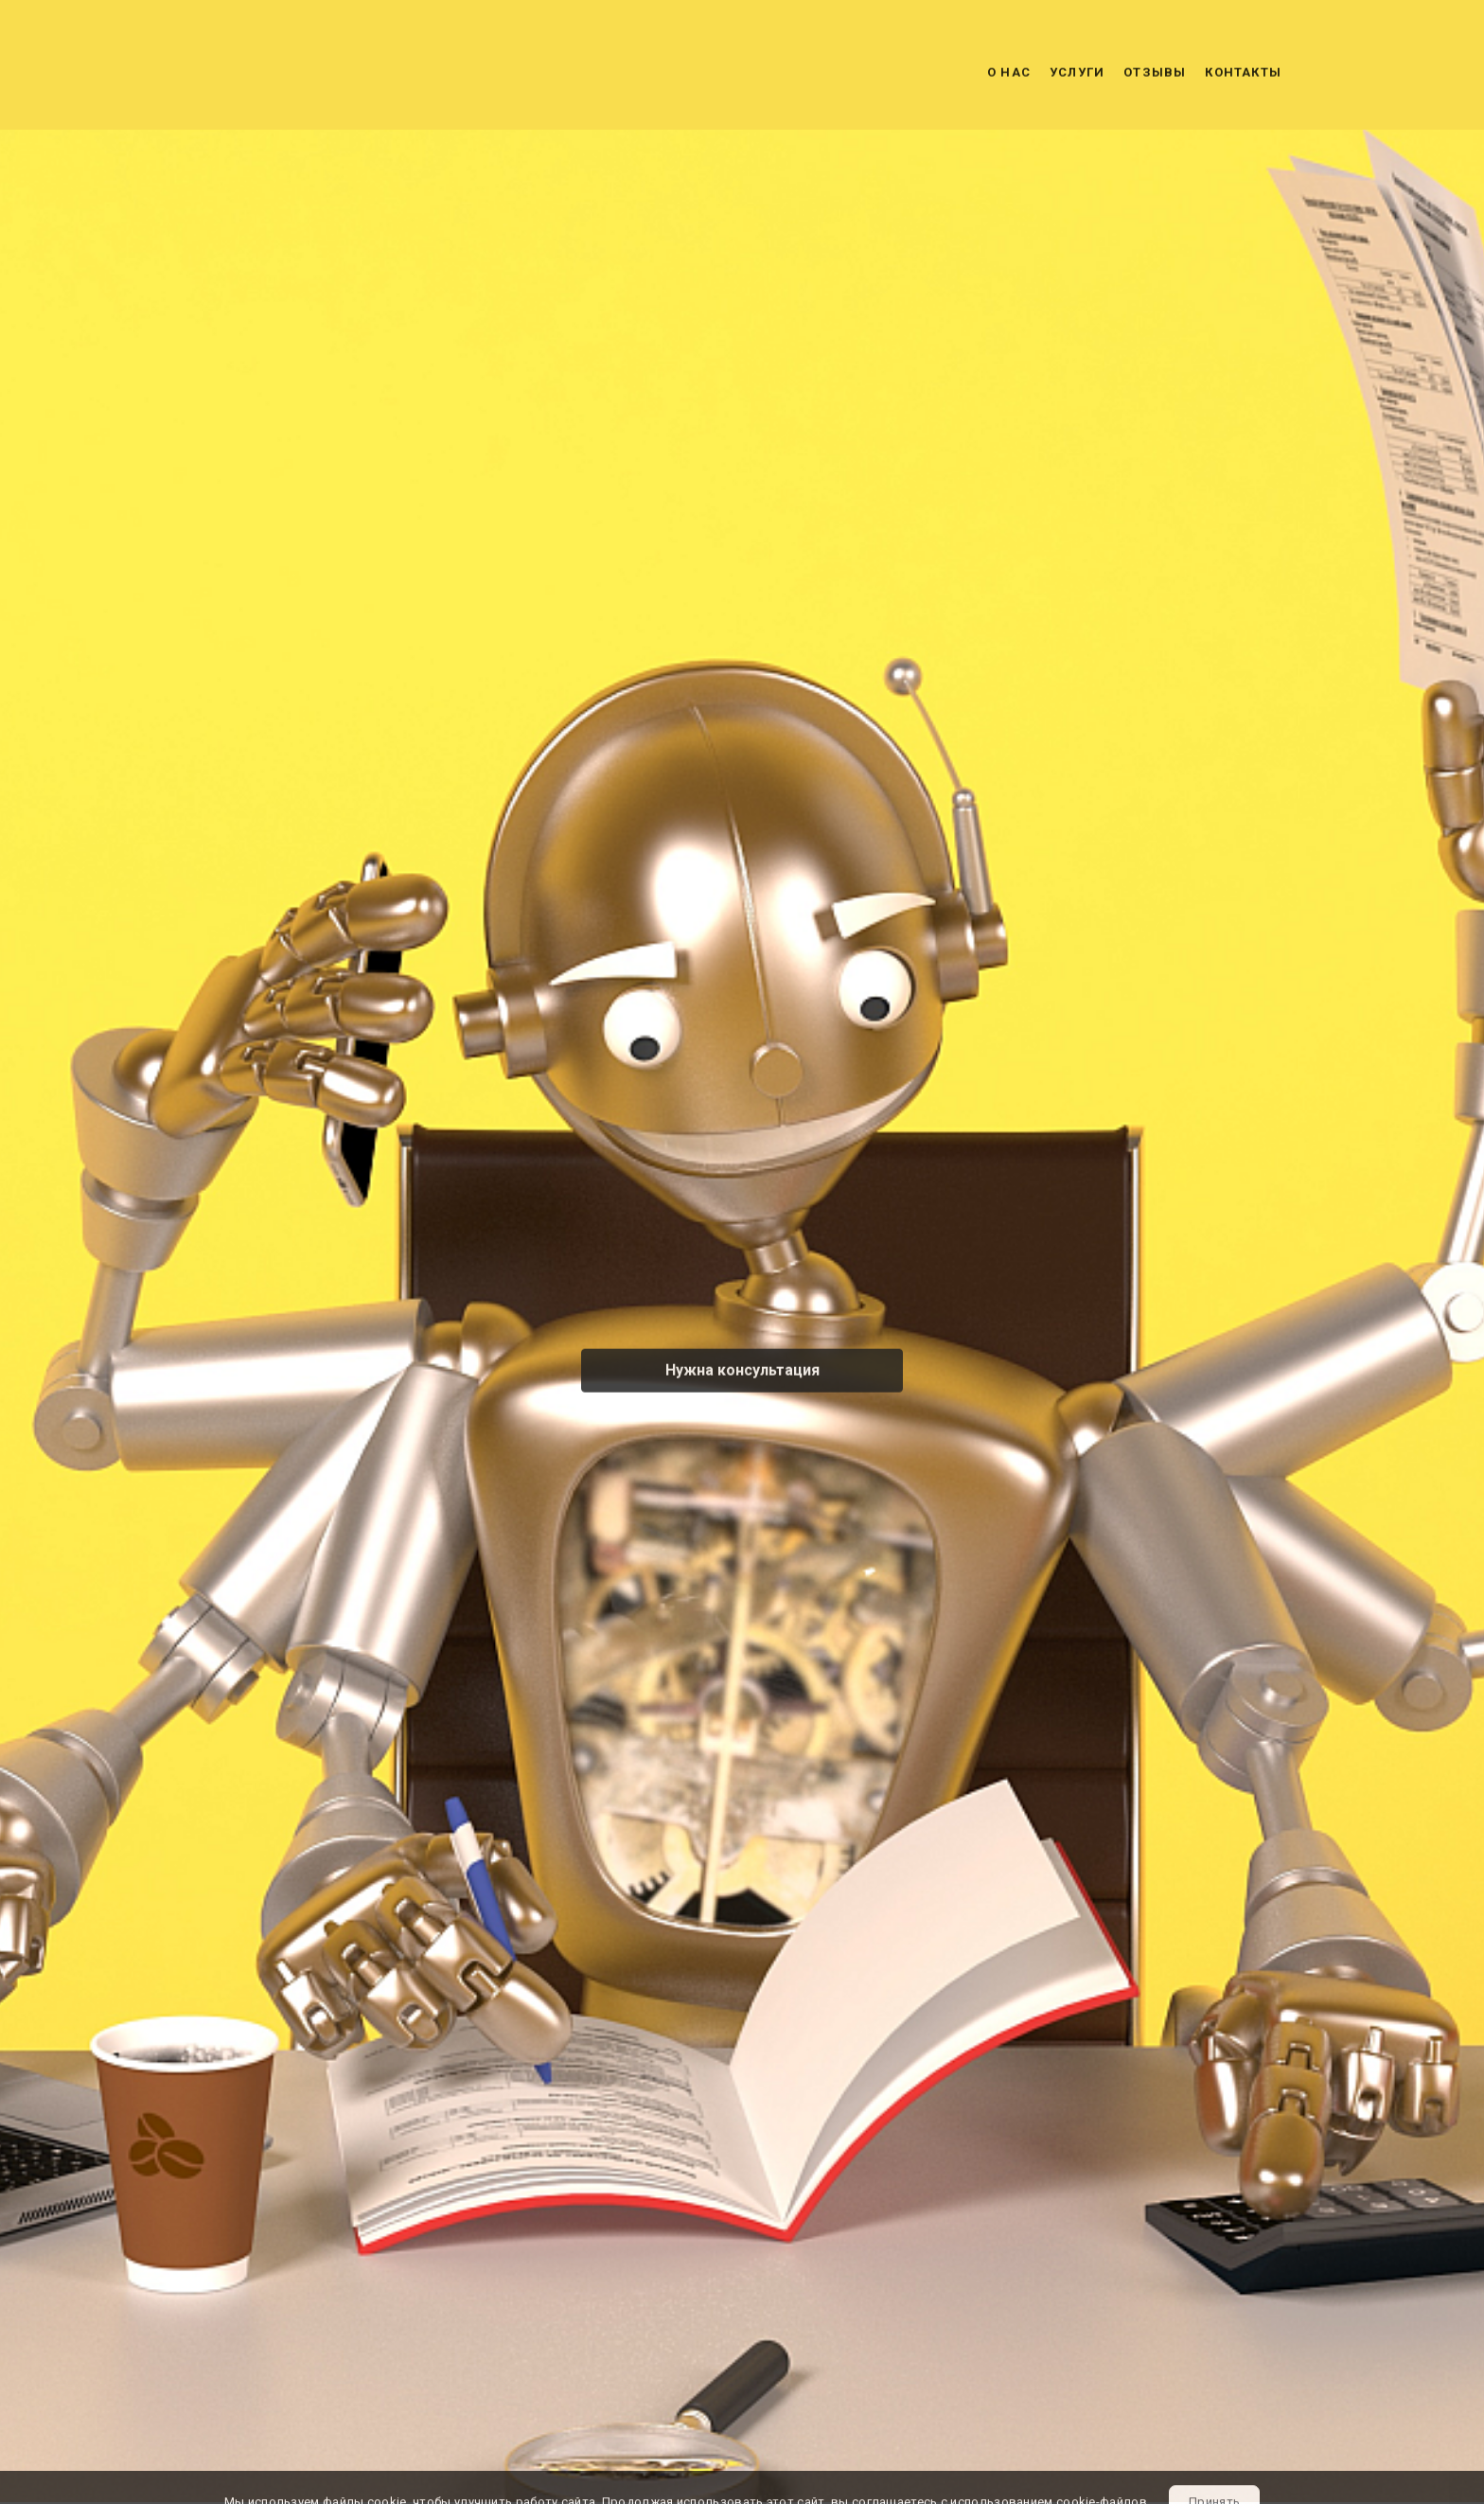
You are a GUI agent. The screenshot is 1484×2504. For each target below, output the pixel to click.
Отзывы (1154, 75)
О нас (1009, 75)
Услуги (1077, 75)
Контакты (1243, 75)
